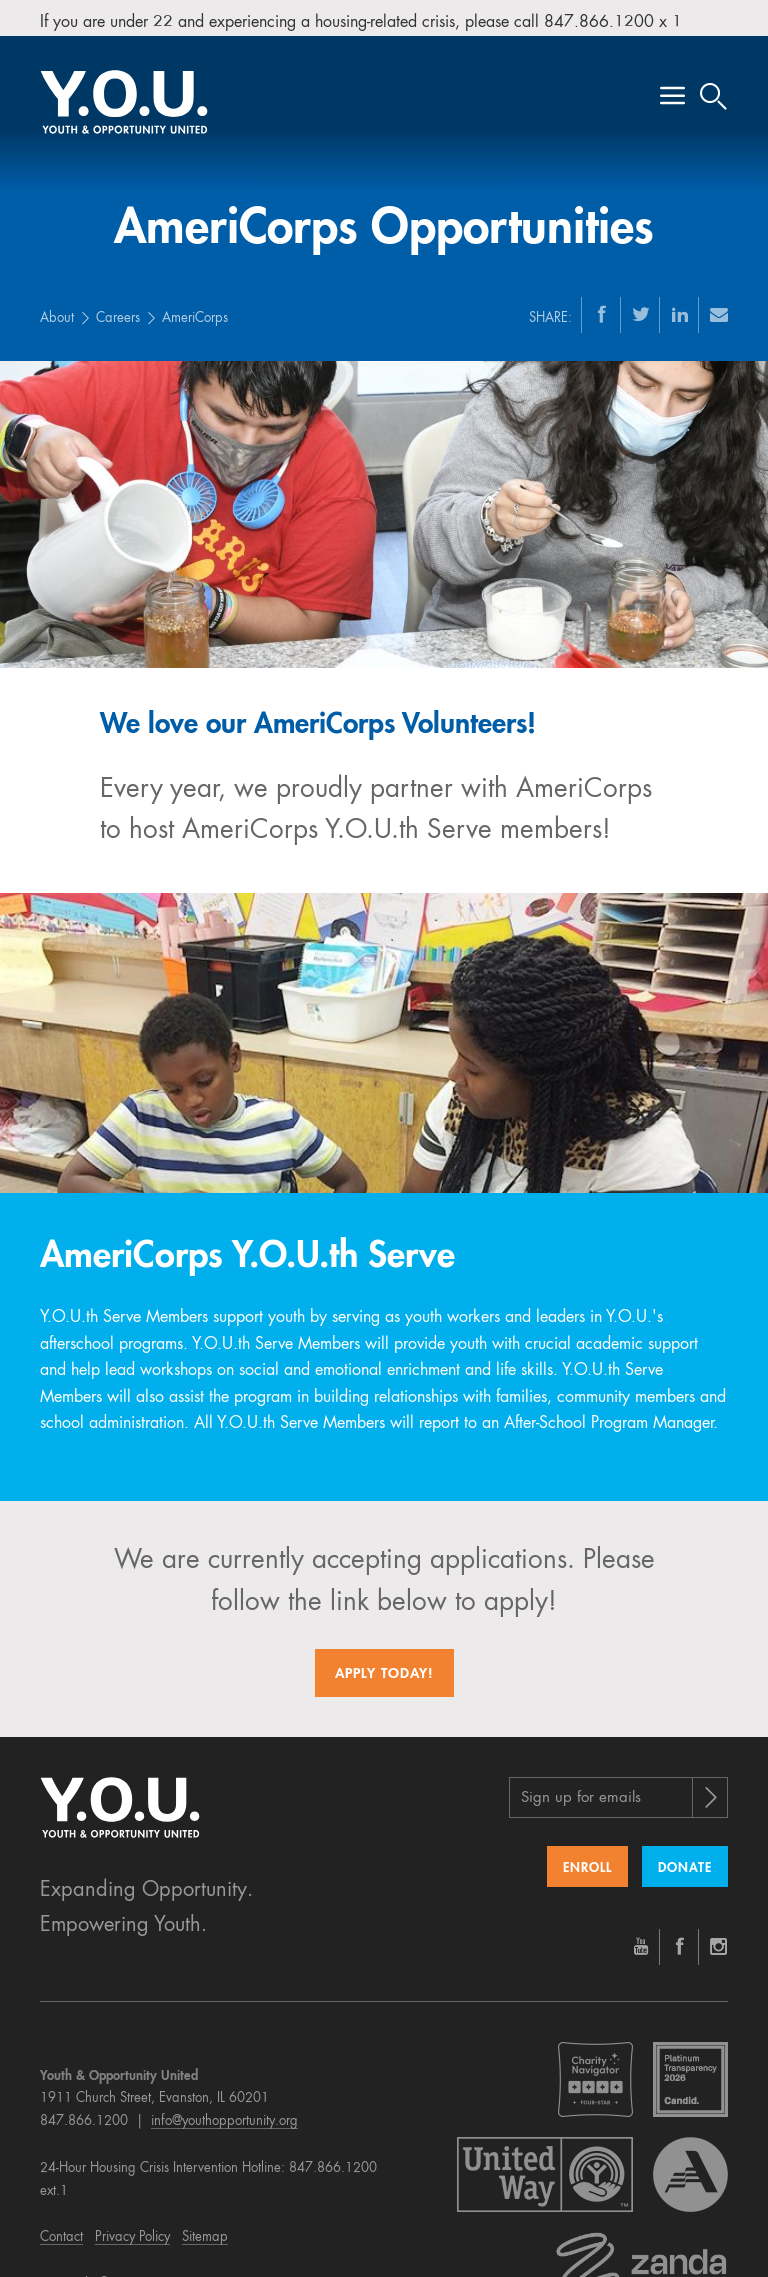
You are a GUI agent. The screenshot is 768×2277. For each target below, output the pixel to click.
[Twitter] (641, 304)
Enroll (587, 1858)
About (57, 308)
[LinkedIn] (680, 304)
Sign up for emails (581, 1788)
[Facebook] (602, 304)
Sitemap (205, 2228)
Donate (685, 1858)
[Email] (719, 304)
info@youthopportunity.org (224, 2111)
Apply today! (384, 1664)
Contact (61, 2228)
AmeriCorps (195, 308)
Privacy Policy (132, 2228)
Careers (118, 308)
